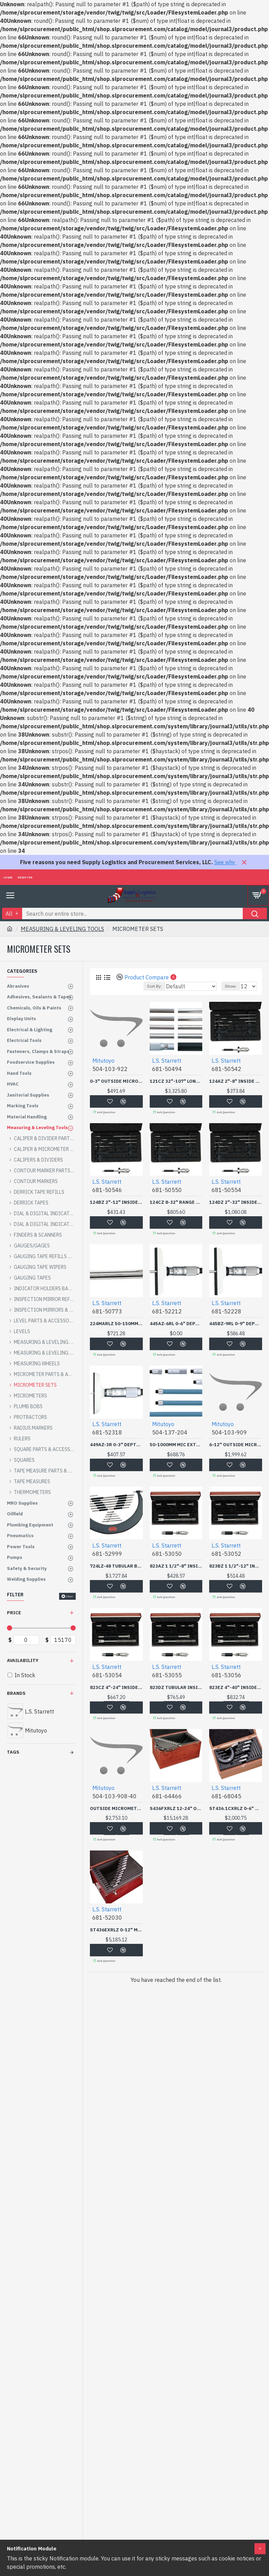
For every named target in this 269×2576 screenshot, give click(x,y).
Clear (69, 1596)
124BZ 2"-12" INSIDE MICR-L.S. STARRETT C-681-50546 (116, 1202)
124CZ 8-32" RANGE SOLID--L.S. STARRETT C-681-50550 (176, 1202)
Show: (230, 986)
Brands (16, 1693)
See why (225, 862)
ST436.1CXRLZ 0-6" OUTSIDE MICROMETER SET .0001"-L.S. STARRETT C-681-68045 (235, 1808)
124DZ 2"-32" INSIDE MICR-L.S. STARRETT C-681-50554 (235, 1202)
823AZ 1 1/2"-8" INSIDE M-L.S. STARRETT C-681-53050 (176, 1566)
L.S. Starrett (166, 1060)
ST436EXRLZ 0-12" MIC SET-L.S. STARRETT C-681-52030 (116, 1930)
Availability (22, 1660)
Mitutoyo (103, 1060)
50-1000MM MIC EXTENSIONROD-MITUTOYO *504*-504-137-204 (176, 1445)
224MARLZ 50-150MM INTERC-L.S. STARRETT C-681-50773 (116, 1324)
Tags (13, 1752)
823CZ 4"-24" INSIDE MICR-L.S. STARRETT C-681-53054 (116, 1687)
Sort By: (154, 986)
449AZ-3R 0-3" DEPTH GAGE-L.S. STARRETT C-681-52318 (116, 1445)
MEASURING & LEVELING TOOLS (62, 928)
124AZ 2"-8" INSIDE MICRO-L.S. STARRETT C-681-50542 (235, 1081)
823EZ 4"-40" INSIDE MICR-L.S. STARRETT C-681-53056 (235, 1687)
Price (14, 1613)
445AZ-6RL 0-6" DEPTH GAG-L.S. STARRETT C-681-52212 (176, 1324)
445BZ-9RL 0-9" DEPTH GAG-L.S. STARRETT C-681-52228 (235, 1324)
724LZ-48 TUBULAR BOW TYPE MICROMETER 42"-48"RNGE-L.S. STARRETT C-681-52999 (116, 1566)
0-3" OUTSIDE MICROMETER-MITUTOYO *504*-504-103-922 (116, 1081)
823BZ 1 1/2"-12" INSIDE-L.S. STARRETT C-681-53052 (235, 1566)
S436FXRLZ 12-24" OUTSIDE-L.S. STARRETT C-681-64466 (176, 1808)
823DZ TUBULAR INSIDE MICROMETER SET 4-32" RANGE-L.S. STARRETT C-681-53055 (176, 1687)
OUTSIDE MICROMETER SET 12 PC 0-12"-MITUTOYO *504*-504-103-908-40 (116, 1808)
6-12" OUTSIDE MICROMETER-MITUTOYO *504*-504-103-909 (235, 1445)
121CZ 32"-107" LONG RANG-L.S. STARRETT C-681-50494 (176, 1081)
